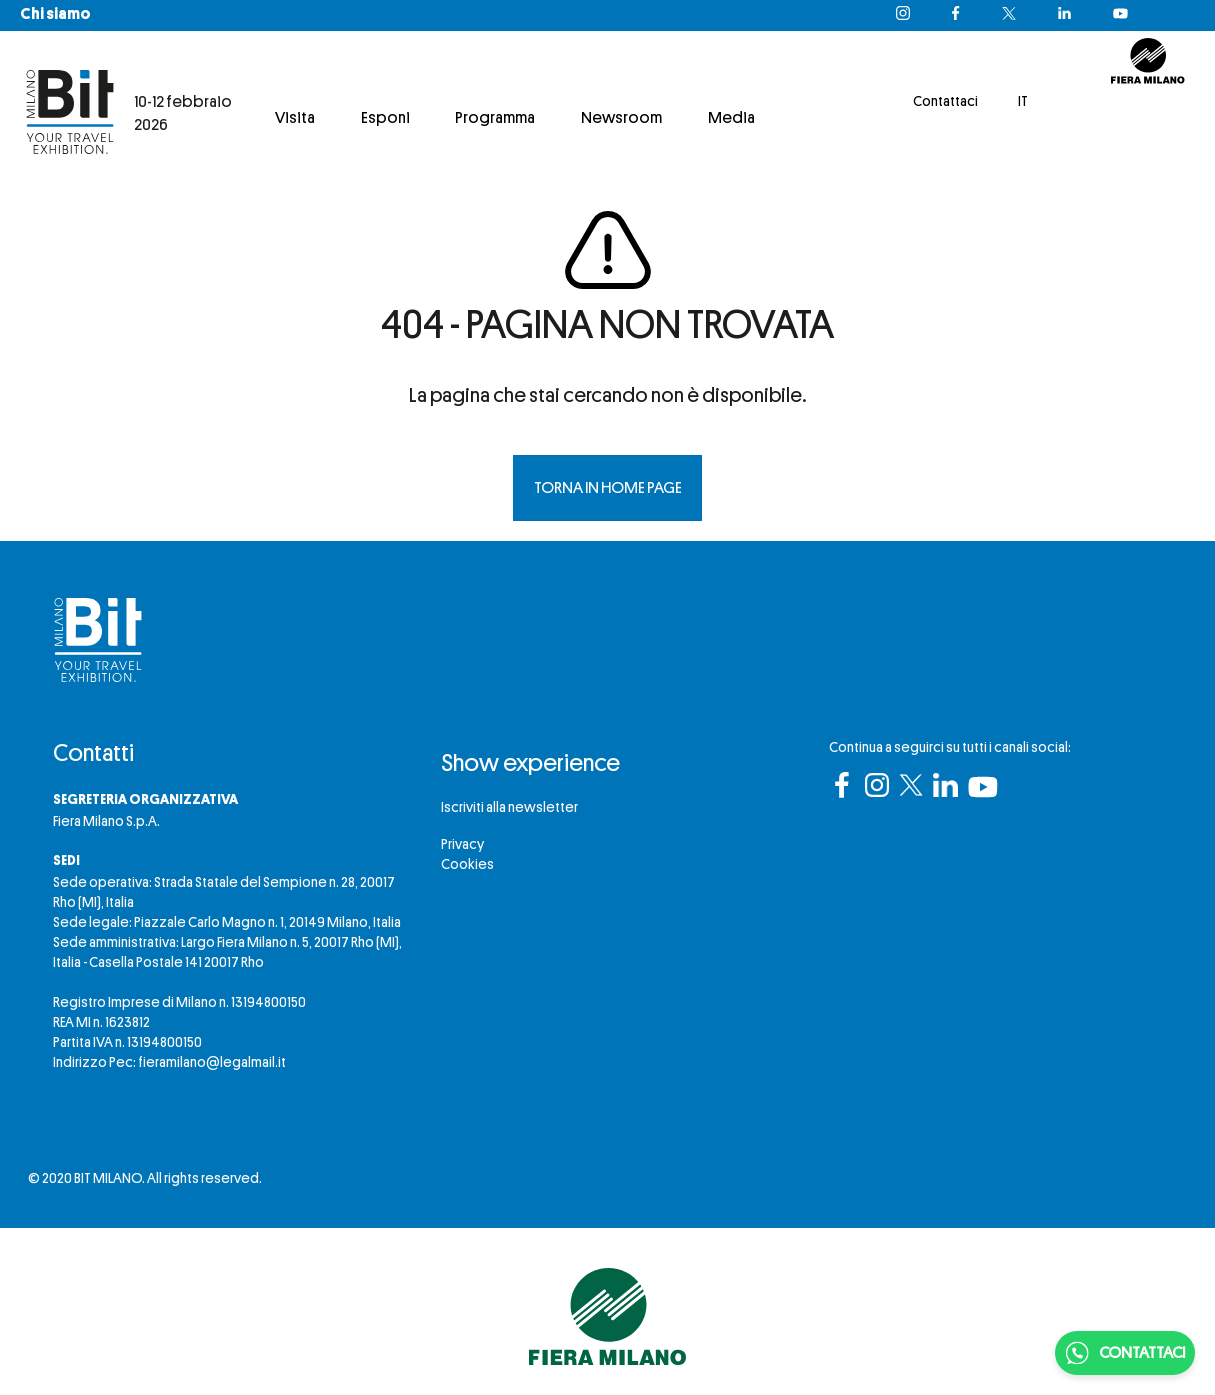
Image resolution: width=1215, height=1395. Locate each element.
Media (731, 118)
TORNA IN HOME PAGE (608, 488)
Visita (295, 118)
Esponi (385, 118)
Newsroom (621, 118)
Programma (495, 118)
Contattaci (945, 101)
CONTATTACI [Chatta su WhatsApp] (1125, 1353)
